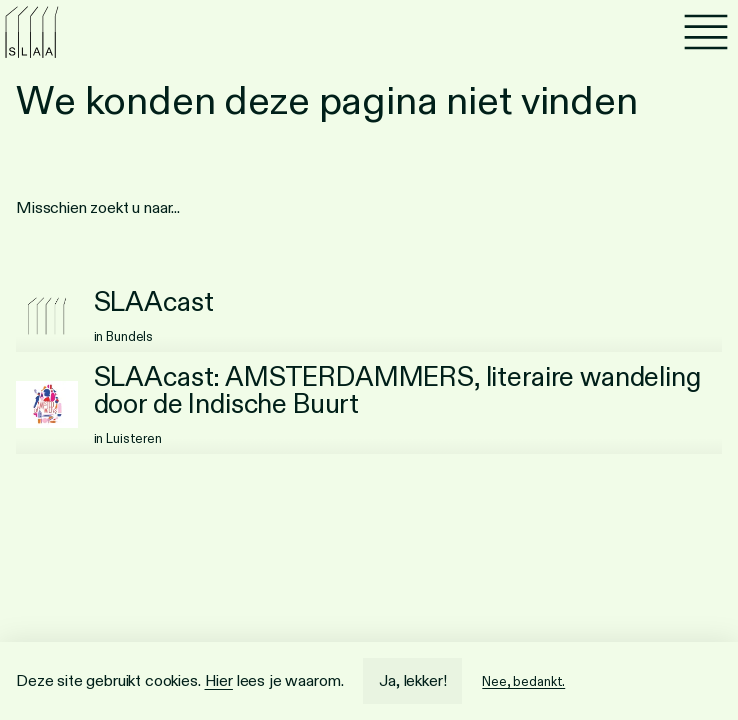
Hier (219, 680)
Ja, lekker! (412, 680)
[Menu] (706, 32)
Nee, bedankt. (523, 681)
